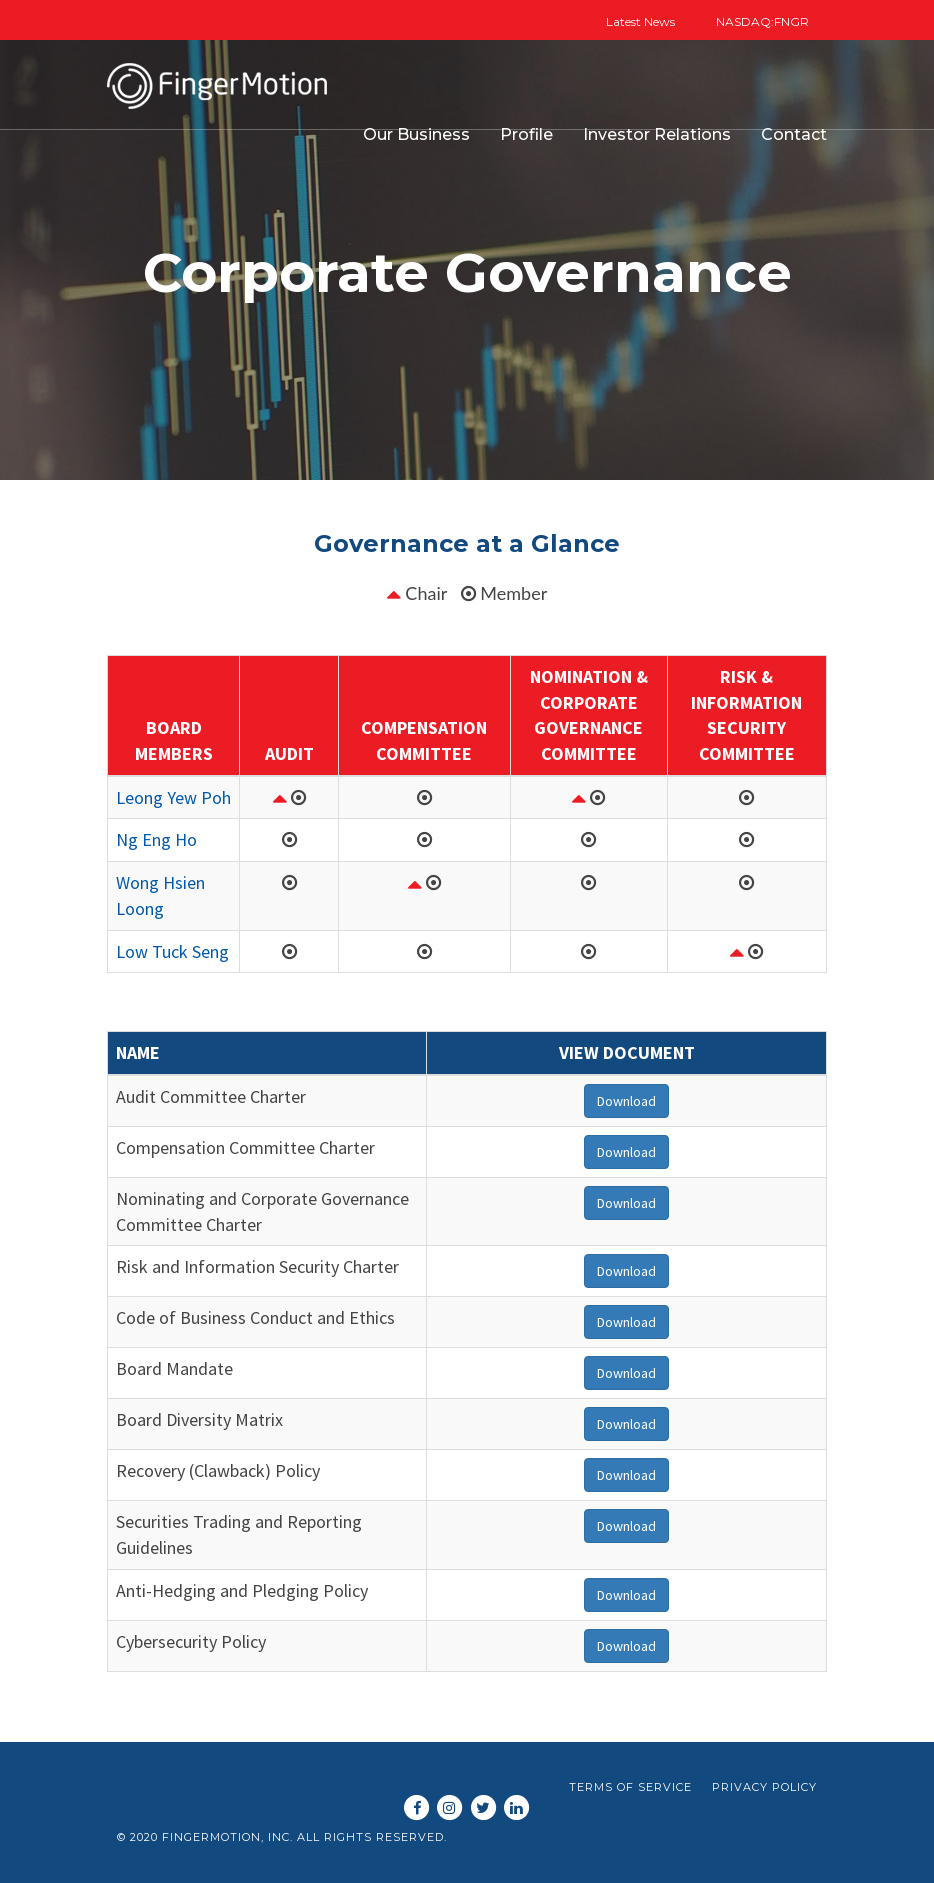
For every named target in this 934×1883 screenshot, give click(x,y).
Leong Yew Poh (173, 797)
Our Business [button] (416, 134)
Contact (794, 134)
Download (626, 1101)
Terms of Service (630, 1787)
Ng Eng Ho (156, 839)
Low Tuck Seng (172, 951)
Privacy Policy (764, 1787)
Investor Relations (657, 134)
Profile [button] (526, 134)
